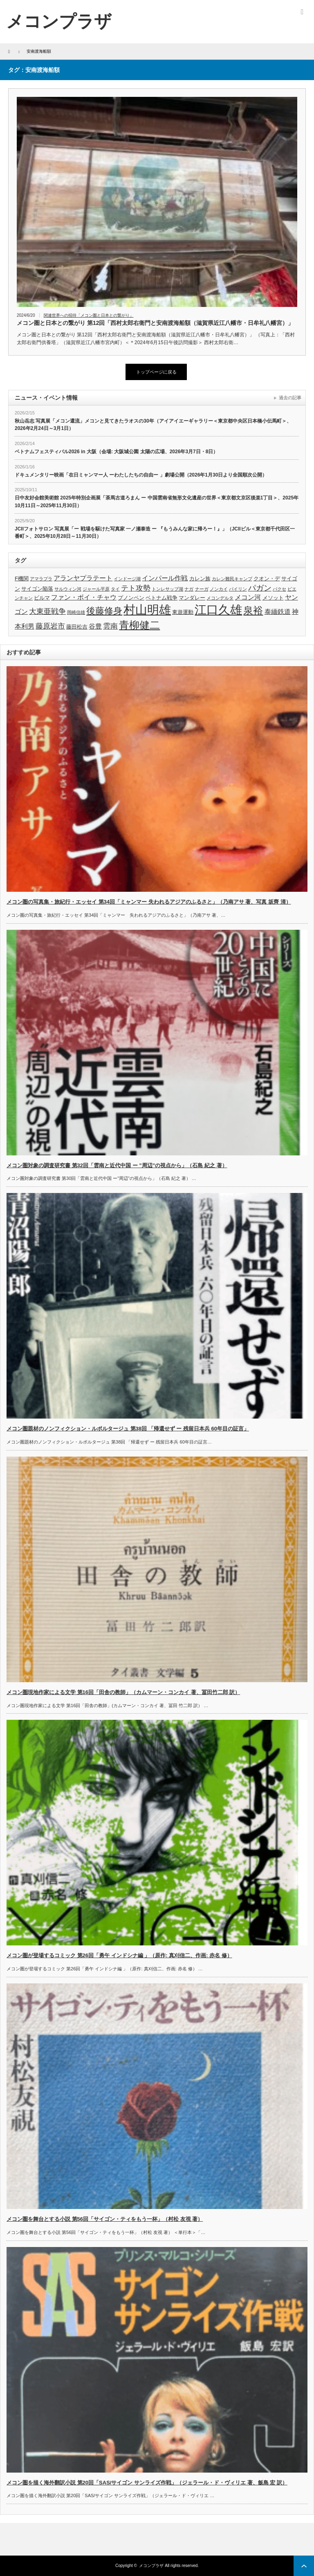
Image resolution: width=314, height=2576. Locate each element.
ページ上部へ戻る (304, 2566)
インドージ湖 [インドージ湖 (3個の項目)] (127, 578)
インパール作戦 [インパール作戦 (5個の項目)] (165, 578)
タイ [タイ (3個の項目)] (115, 588)
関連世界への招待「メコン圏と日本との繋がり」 (89, 315)
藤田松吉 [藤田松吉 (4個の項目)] (76, 627)
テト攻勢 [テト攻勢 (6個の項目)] (135, 588)
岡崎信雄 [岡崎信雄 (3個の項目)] (76, 612)
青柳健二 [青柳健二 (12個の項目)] (139, 625)
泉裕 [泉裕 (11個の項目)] (253, 610)
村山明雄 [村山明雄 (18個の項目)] (147, 609)
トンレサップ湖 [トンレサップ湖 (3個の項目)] (167, 588)
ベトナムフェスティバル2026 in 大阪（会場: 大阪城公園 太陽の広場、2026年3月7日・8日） (116, 451)
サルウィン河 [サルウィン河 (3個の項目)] (67, 588)
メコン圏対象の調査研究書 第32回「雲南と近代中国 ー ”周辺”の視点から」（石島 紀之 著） (117, 1165)
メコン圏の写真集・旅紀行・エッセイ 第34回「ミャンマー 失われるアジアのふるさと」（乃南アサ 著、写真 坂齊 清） (149, 902)
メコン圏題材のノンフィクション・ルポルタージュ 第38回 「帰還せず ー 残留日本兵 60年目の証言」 (128, 1429)
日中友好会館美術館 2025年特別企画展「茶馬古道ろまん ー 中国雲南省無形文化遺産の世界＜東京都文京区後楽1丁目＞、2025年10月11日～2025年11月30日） (156, 501)
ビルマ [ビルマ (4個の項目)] (42, 598)
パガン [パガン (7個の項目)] (259, 588)
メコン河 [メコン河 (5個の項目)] (248, 597)
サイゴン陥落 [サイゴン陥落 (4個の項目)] (37, 589)
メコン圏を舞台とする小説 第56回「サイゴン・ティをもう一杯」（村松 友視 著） (105, 2219)
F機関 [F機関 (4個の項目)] (22, 578)
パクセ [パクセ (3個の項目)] (279, 588)
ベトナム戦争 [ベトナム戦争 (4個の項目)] (161, 598)
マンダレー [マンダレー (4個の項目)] (192, 598)
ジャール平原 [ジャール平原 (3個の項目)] (96, 588)
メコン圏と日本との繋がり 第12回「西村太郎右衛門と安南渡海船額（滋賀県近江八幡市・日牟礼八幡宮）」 (155, 323)
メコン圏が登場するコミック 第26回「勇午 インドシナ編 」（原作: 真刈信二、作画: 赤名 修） (119, 1955)
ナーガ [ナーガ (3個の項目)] (202, 588)
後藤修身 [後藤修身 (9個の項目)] (104, 611)
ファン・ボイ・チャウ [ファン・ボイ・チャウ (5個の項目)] (84, 597)
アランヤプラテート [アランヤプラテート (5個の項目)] (83, 578)
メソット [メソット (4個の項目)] (273, 598)
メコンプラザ (151, 2565)
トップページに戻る (156, 371)
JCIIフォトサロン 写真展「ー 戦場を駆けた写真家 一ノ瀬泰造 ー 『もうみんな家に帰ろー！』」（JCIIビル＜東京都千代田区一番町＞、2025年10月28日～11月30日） (155, 532)
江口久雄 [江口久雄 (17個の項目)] (218, 609)
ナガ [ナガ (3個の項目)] (188, 588)
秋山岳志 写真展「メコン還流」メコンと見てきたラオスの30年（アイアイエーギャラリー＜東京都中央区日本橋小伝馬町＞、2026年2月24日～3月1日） (153, 425)
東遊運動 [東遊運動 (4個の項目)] (182, 612)
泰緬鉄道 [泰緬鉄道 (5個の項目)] (278, 611)
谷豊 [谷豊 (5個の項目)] (95, 626)
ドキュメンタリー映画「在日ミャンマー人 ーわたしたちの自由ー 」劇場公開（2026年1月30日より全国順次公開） (141, 475)
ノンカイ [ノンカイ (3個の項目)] (219, 588)
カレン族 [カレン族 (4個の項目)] (200, 578)
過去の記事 (290, 397)
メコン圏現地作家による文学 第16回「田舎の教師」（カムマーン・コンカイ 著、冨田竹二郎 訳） (123, 1692)
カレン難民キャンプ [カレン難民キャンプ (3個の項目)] (232, 578)
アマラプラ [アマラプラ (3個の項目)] (41, 578)
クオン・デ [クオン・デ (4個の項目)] (266, 578)
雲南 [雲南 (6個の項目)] (110, 626)
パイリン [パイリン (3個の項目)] (238, 588)
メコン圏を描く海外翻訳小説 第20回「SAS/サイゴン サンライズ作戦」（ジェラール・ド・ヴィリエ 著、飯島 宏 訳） (147, 2483)
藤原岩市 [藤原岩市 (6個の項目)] (50, 626)
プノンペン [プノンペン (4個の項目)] (131, 598)
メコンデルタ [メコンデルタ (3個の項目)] (219, 597)
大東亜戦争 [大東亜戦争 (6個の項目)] (47, 611)
